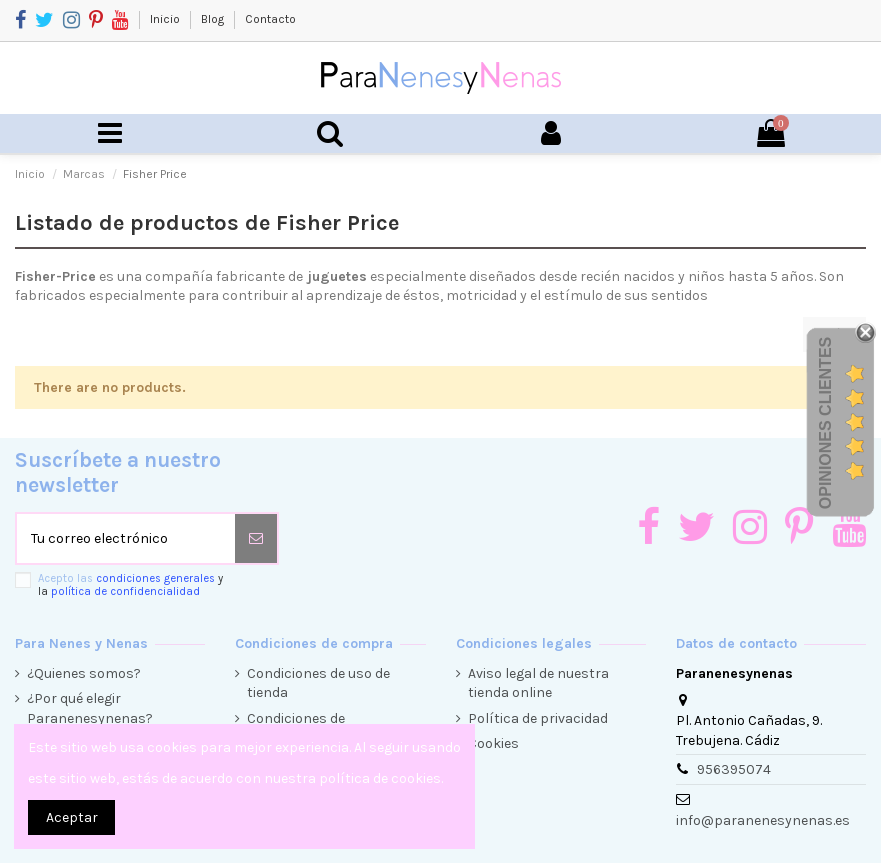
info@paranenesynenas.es (763, 820)
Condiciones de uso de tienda (318, 683)
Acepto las (130, 585)
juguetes (337, 276)
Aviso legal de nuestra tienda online (538, 683)
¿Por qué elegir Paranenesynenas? (90, 708)
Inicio (166, 19)
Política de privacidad (538, 718)
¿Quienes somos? (84, 673)
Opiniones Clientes (825, 423)
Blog (214, 19)
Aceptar (72, 817)
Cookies (493, 743)
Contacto (270, 19)
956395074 (734, 769)
